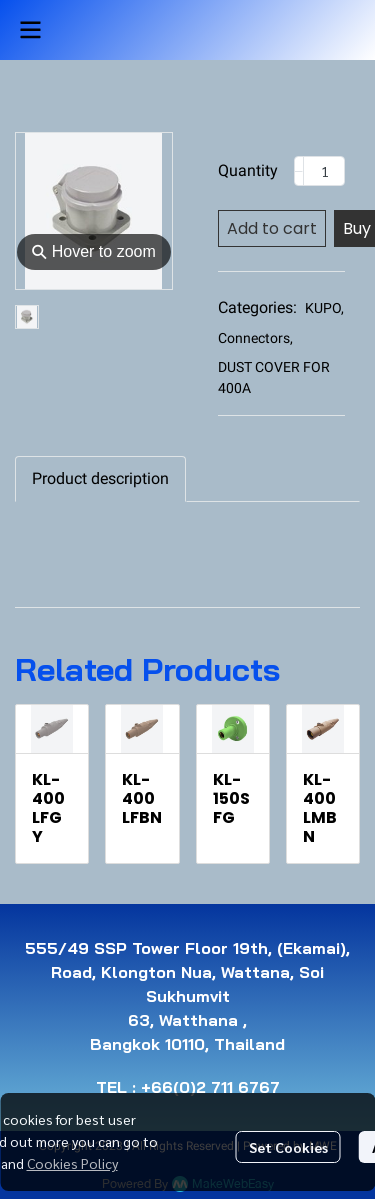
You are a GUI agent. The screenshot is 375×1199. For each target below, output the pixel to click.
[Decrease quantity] (299, 171)
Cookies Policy (72, 1163)
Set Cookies (288, 1147)
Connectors (255, 338)
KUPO (324, 308)
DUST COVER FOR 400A (274, 377)
